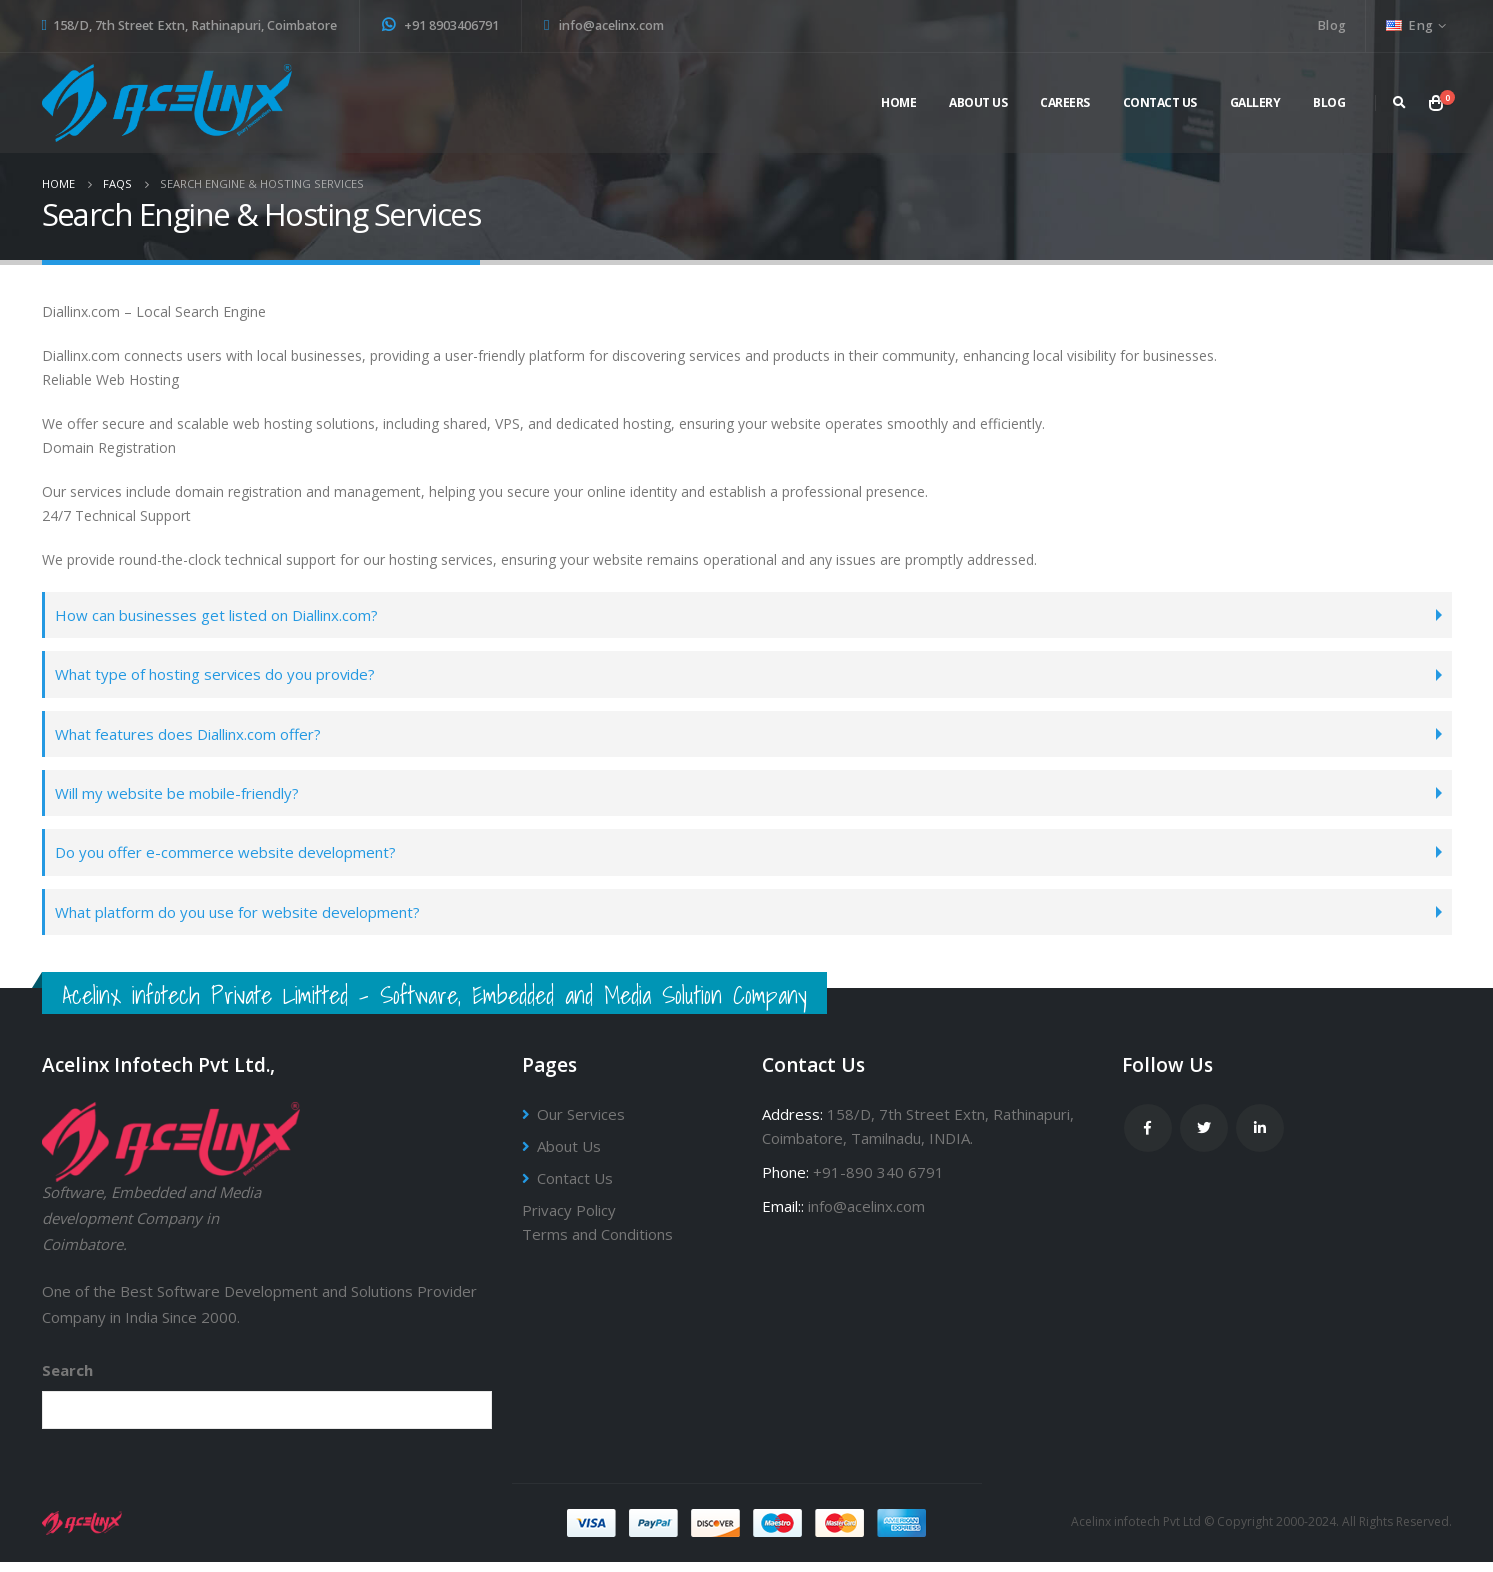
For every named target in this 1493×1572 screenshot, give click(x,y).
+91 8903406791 (440, 25)
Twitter (1204, 1139)
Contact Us (1160, 102)
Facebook (1148, 1139)
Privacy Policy (569, 1221)
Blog (1331, 25)
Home (898, 102)
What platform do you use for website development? (247, 920)
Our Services (582, 1125)
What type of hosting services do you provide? (223, 676)
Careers (1065, 102)
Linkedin (1260, 1139)
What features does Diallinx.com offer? (194, 737)
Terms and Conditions (597, 1245)
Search (67, 1381)
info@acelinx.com (604, 25)
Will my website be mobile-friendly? (185, 798)
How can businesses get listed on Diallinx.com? (225, 615)
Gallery (1255, 102)
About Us (570, 1157)
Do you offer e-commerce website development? (232, 859)
